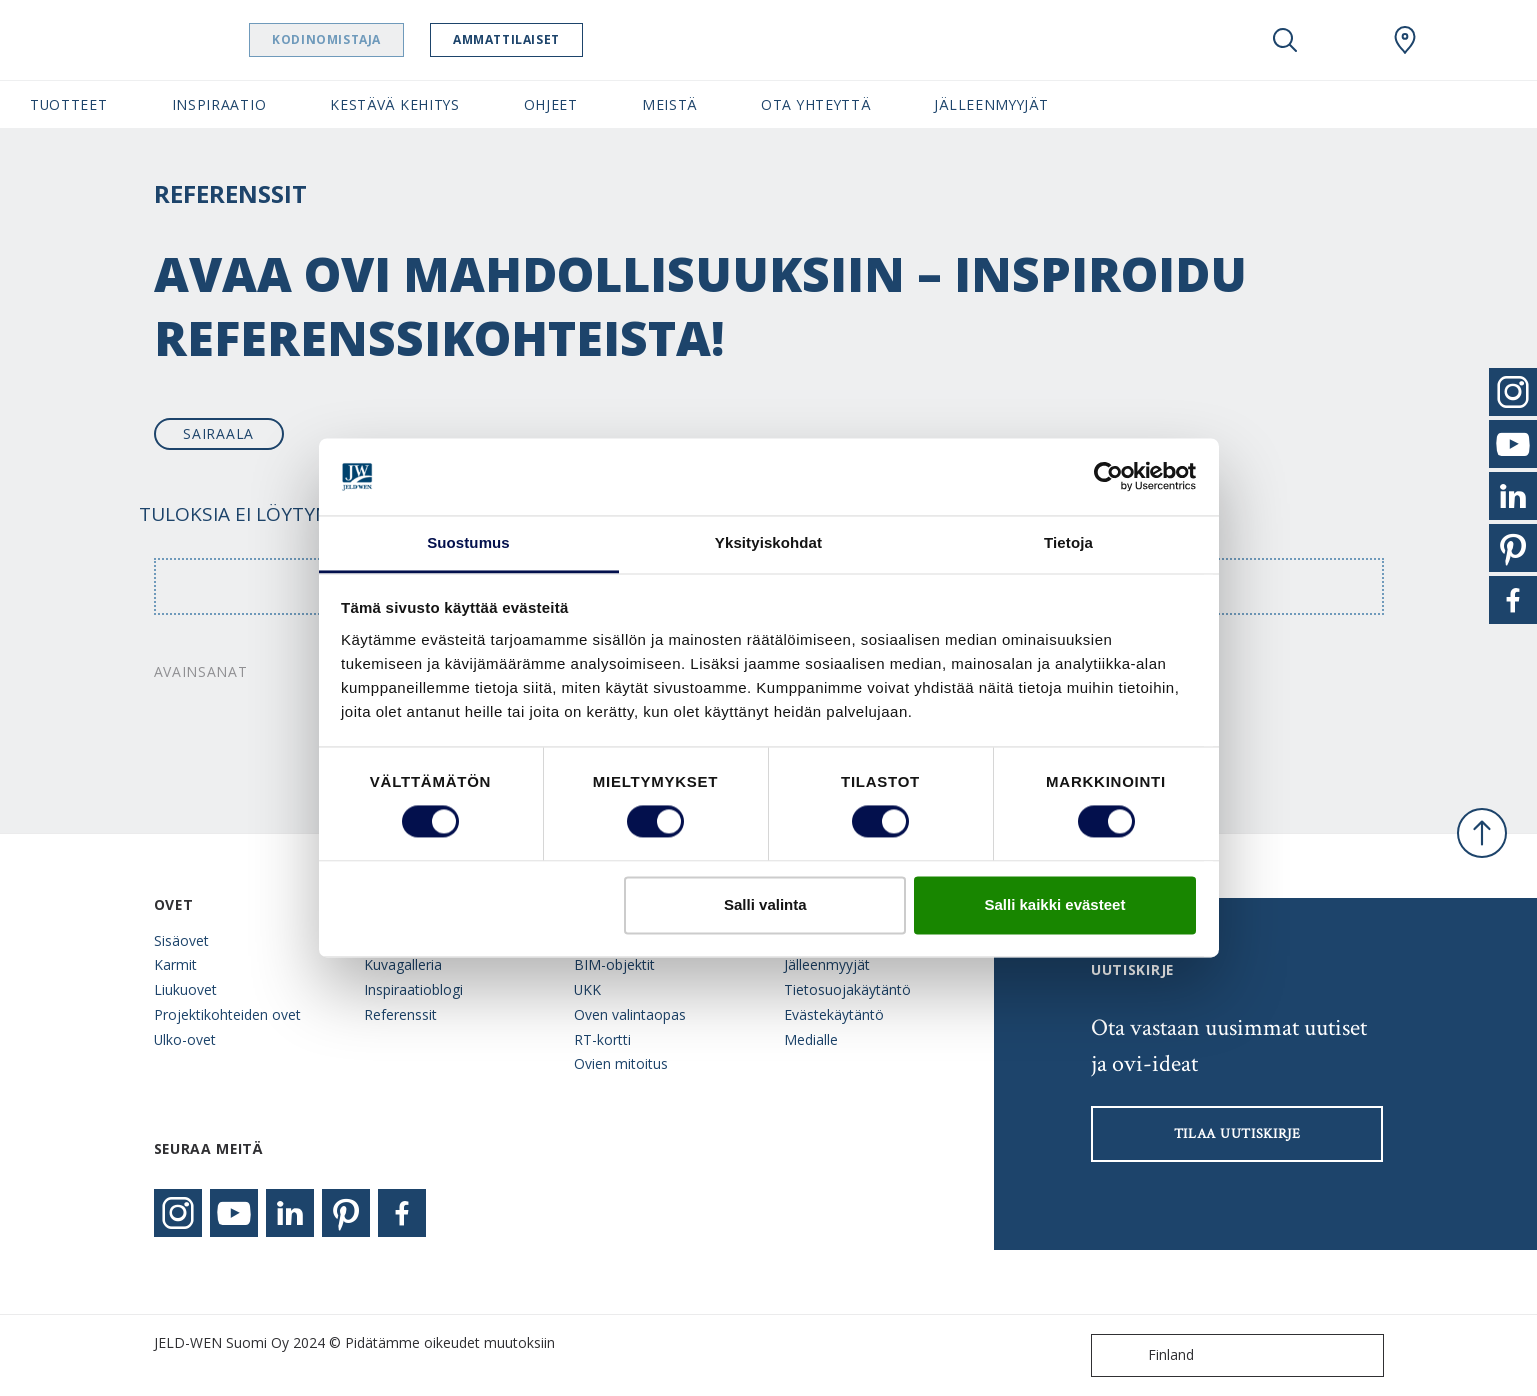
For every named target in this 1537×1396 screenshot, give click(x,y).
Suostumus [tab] (468, 542)
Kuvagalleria (403, 964)
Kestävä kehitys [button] (394, 104)
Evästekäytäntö (834, 1014)
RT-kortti (602, 1039)
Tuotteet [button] (69, 104)
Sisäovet (181, 940)
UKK (587, 989)
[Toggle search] (1285, 40)
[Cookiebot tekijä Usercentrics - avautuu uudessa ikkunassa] (1108, 477)
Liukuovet (185, 989)
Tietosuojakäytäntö (847, 989)
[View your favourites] (1345, 40)
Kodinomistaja (377, 39)
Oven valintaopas (630, 1014)
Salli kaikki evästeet (1054, 904)
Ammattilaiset (557, 39)
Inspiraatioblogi (413, 989)
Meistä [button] (669, 104)
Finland (1147, 1355)
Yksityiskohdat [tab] (768, 542)
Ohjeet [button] (551, 104)
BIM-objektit (614, 964)
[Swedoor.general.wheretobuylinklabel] (1405, 40)
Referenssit (400, 1014)
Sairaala (218, 433)
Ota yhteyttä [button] (815, 104)
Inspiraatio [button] (219, 104)
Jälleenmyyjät (827, 964)
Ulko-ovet (185, 1039)
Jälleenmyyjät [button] (991, 104)
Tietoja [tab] (1068, 542)
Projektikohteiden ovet (227, 1014)
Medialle (811, 1039)
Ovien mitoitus (621, 1063)
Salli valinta (765, 904)
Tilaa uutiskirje (1237, 1134)
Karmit (175, 964)
